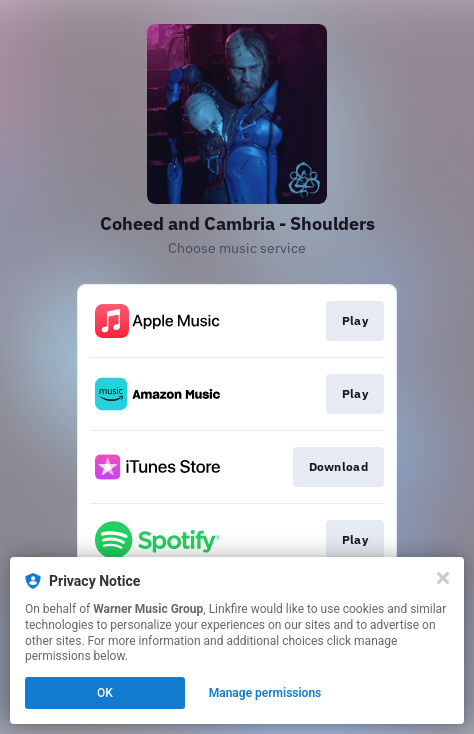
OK (105, 693)
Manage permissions (265, 693)
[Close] (443, 578)
